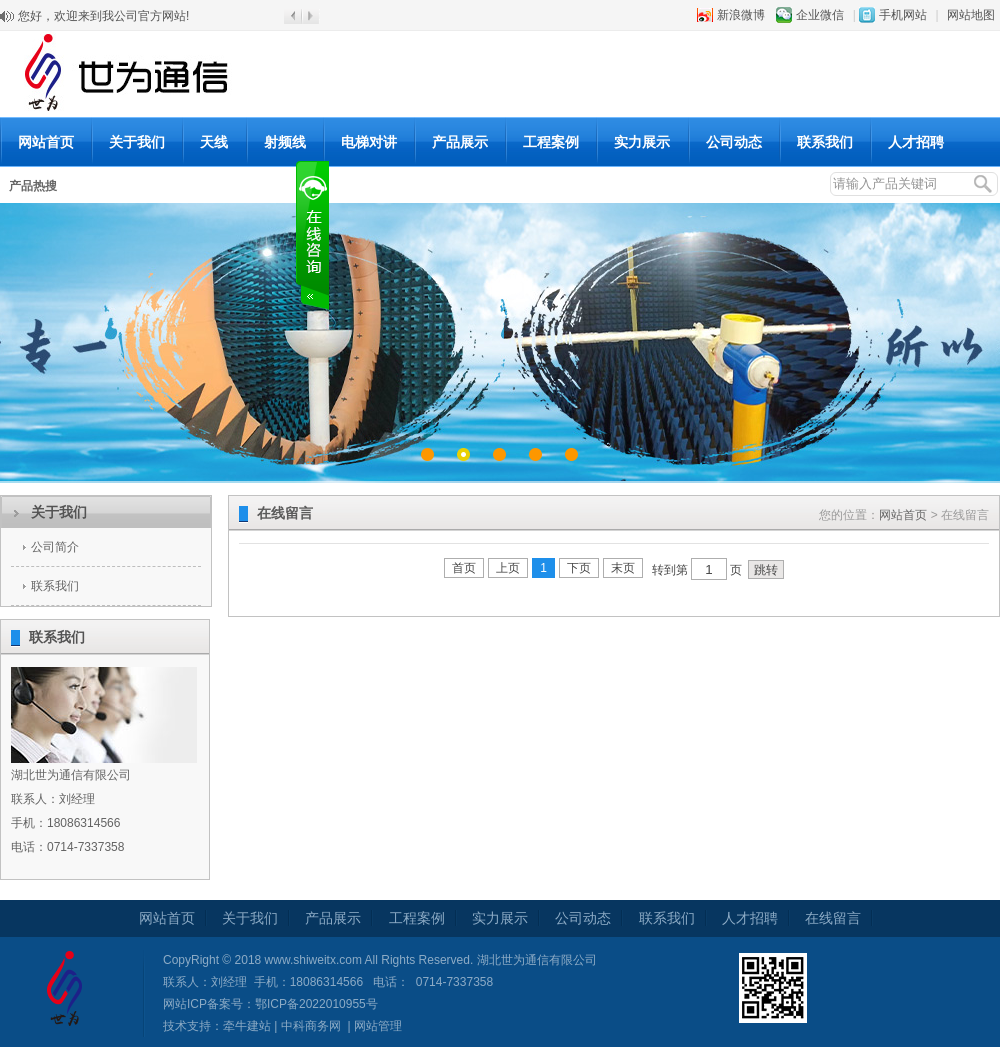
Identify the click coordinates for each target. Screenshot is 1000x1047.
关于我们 (137, 142)
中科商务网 (311, 1026)
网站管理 (378, 1026)
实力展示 (642, 142)
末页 (623, 568)
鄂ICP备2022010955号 (316, 1004)
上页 (508, 568)
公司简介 (55, 547)
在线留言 (833, 918)
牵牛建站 (247, 1026)
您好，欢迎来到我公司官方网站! (103, 16)
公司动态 (734, 142)
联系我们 (825, 142)
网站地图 (971, 15)
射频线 (285, 142)
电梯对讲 (369, 142)
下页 (579, 568)
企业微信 (820, 15)
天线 (214, 142)
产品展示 (460, 142)
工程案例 (551, 142)
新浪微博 (741, 15)
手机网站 (903, 15)
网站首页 (46, 142)
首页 (464, 568)
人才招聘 (916, 142)
